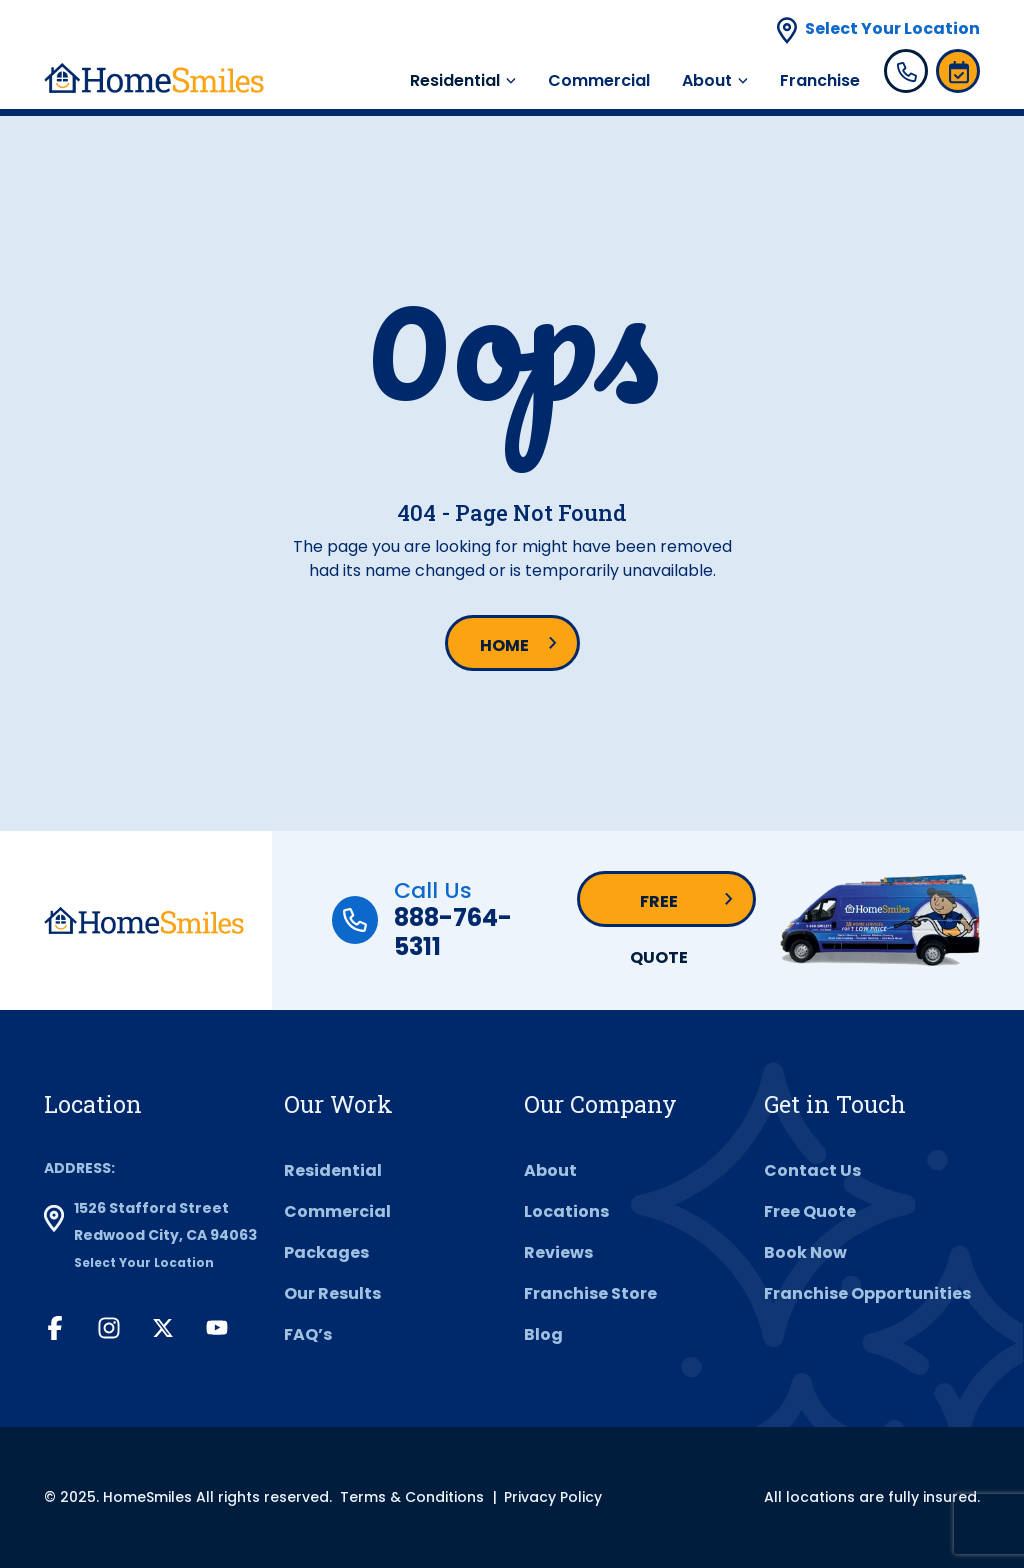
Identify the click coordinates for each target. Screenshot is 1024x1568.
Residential (455, 80)
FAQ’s (308, 1334)
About (707, 80)
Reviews (558, 1252)
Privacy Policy (553, 1497)
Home (504, 645)
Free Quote (659, 908)
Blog (543, 1334)
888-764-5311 (453, 932)
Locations (566, 1211)
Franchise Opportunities (867, 1293)
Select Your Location (892, 28)
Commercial (599, 80)
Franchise (820, 80)
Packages (326, 1252)
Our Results (332, 1293)
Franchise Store (590, 1293)
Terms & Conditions (412, 1497)
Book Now (805, 1252)
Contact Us (812, 1170)
